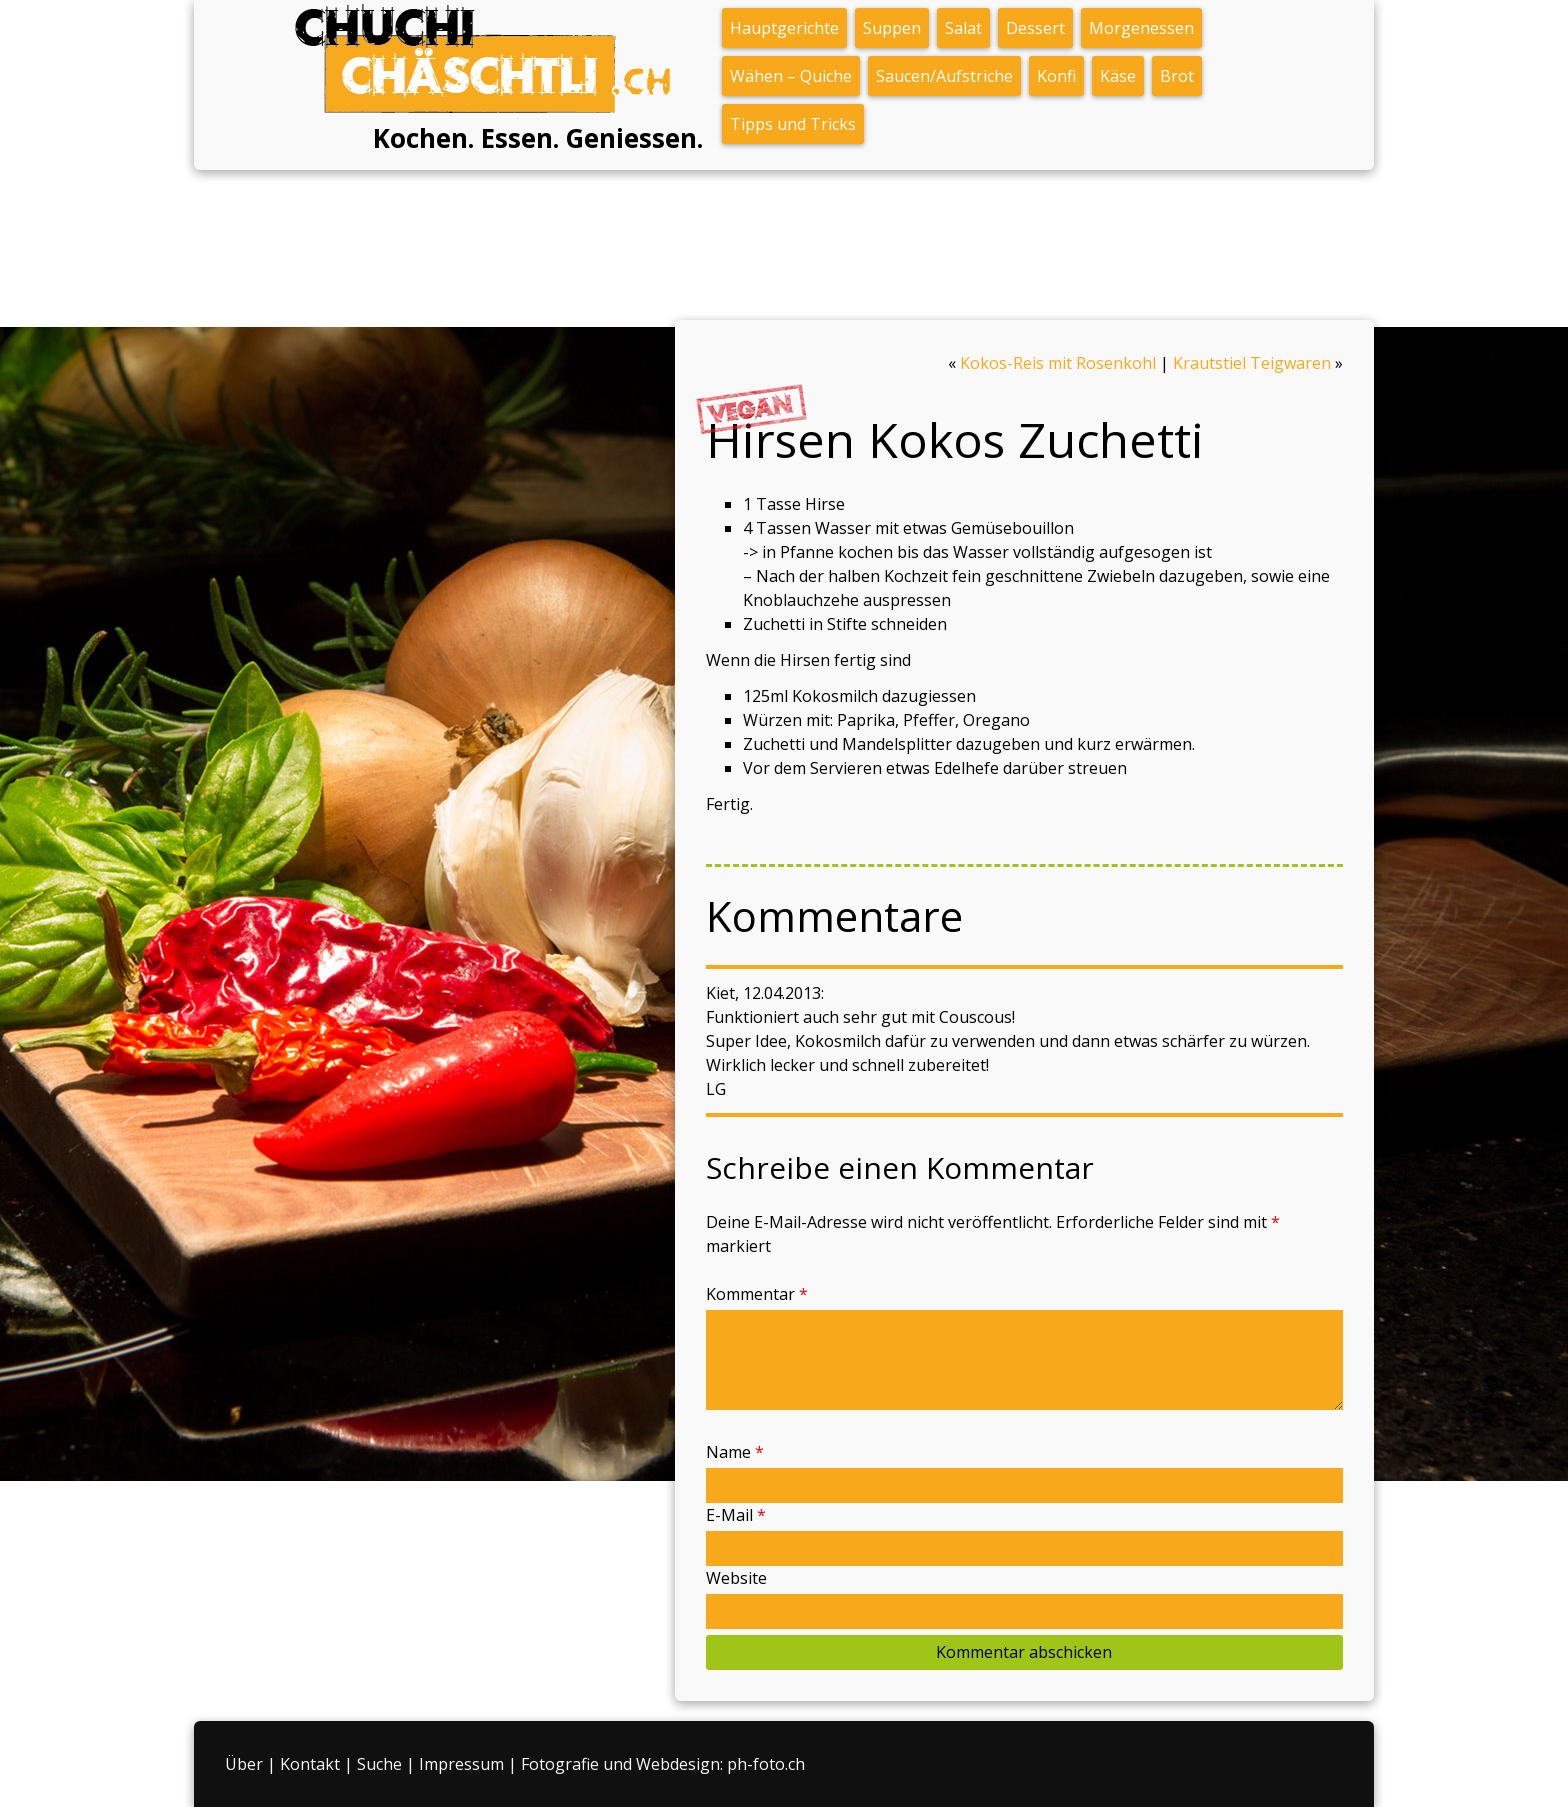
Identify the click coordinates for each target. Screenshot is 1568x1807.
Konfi (1056, 76)
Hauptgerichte (784, 28)
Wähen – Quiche (791, 76)
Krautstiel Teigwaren (1252, 363)
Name (735, 1452)
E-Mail (736, 1515)
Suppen (892, 28)
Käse (1118, 76)
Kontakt (310, 1764)
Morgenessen (1141, 28)
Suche (379, 1764)
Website (736, 1578)
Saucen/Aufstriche (944, 76)
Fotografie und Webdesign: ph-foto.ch (663, 1764)
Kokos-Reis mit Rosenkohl (1058, 363)
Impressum (461, 1764)
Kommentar (757, 1294)
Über (244, 1764)
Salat (963, 28)
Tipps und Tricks (793, 124)
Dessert (1035, 28)
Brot (1177, 76)
